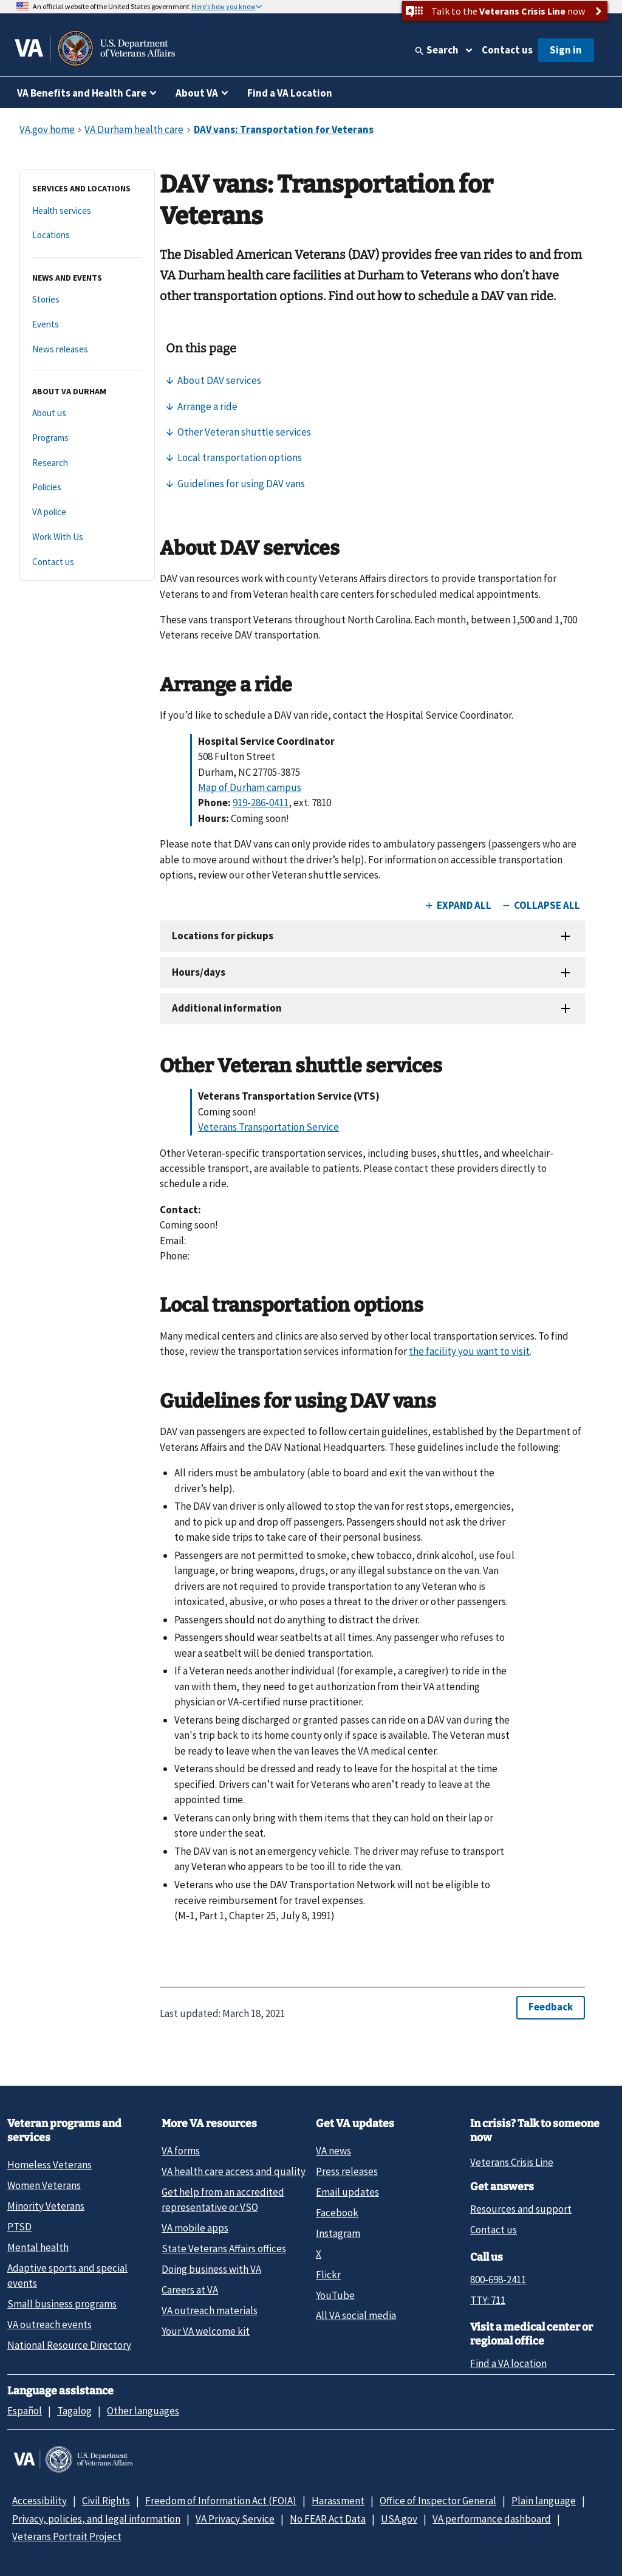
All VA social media (356, 2315)
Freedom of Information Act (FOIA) (220, 2500)
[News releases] (87, 349)
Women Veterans (44, 2185)
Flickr (328, 2274)
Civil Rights (106, 2500)
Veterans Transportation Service (268, 1127)
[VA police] (87, 512)
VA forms (181, 2150)
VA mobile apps (195, 2228)
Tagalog (74, 2410)
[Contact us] (87, 562)
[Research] (87, 463)
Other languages (143, 2410)
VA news (333, 2150)
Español (24, 2410)
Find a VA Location (289, 93)
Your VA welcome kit (206, 2331)
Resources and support (521, 2209)
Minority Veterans (45, 2206)
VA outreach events (49, 2324)
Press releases (347, 2171)
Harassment (338, 2500)
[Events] (87, 324)
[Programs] (87, 438)
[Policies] (87, 487)
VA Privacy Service (235, 2519)
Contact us (507, 50)
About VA (197, 93)
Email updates (347, 2192)
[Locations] (87, 235)
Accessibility (39, 2500)
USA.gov (399, 2519)
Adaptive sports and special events (67, 2275)
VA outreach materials (210, 2310)
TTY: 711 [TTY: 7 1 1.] (487, 2300)
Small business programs (62, 2304)
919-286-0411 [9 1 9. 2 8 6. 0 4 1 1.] (261, 802)
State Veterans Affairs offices (224, 2248)
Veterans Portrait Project (66, 2536)
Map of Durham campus (249, 787)
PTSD (19, 2226)
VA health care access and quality (234, 2171)
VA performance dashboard (491, 2519)
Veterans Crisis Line (511, 2162)
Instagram (338, 2233)
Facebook (337, 2212)
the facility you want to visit (469, 1351)
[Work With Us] (87, 537)
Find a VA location (508, 2363)
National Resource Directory (69, 2345)
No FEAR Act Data (328, 2519)
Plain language (543, 2500)
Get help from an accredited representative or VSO (223, 2199)
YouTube (335, 2295)
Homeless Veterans (49, 2164)
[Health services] (87, 211)
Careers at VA (190, 2290)
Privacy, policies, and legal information (96, 2519)
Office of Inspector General (438, 2500)
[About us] (87, 413)
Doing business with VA (211, 2269)
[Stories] (87, 299)
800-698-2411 (498, 2279)
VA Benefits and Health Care (81, 93)
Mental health (38, 2247)
